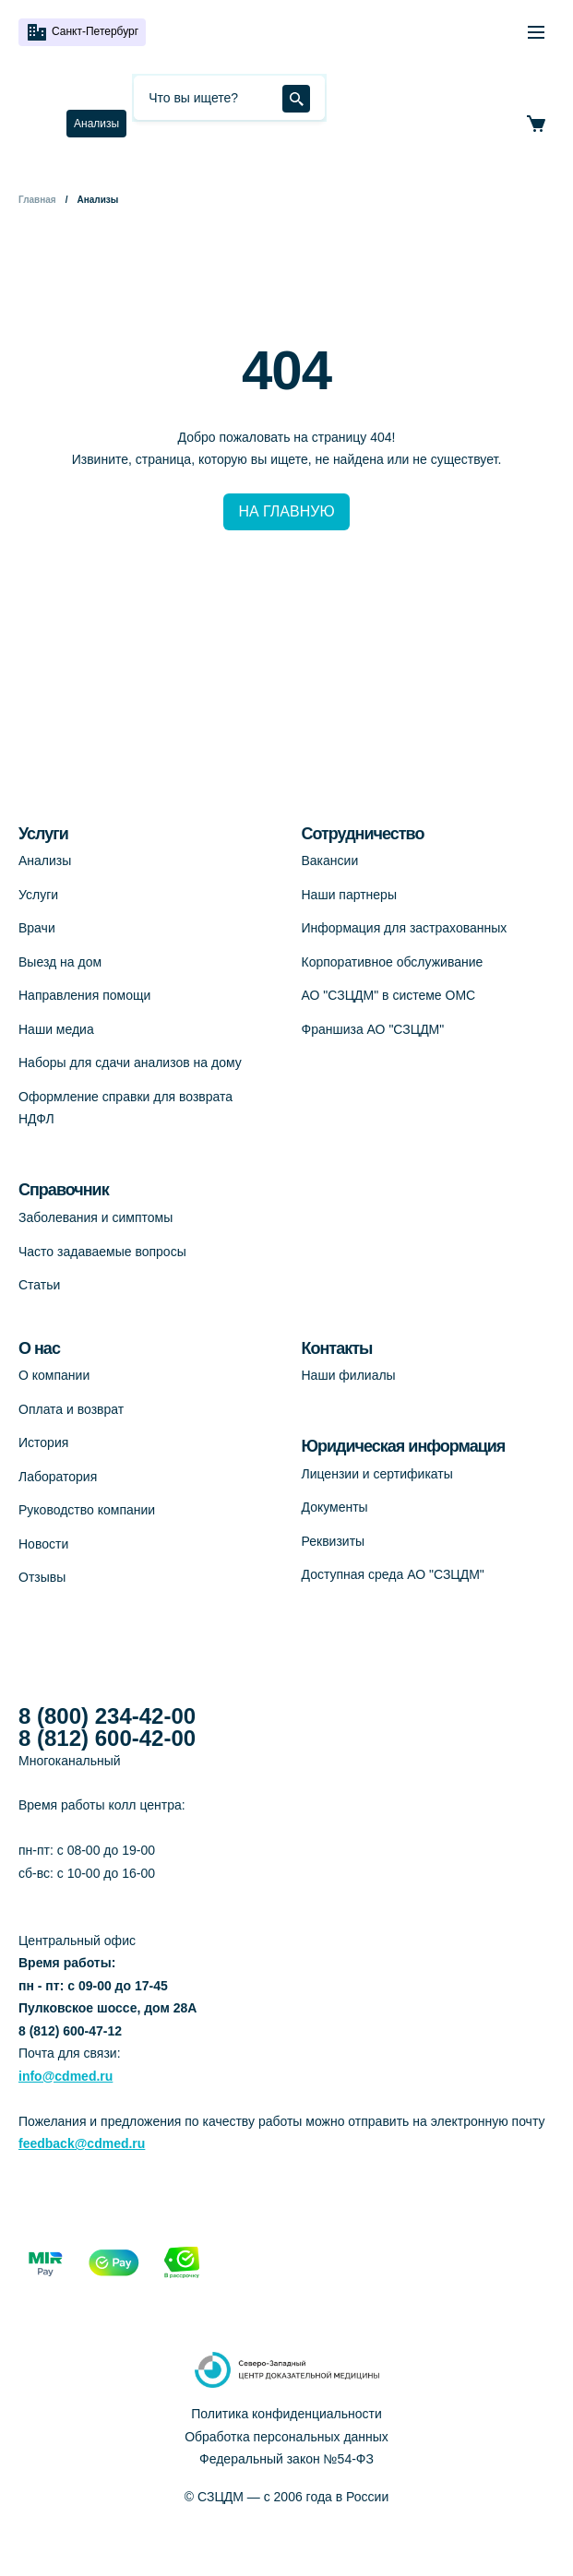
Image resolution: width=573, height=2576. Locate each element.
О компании (54, 1375)
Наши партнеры (349, 894)
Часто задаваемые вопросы (102, 1251)
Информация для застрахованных (404, 927)
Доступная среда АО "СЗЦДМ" (393, 1574)
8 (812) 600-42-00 (107, 1738)
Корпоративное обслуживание (392, 962)
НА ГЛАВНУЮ (286, 511)
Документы (335, 1507)
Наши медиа (56, 1029)
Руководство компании (86, 1509)
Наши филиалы (349, 1375)
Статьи (39, 1284)
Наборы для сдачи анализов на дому (130, 1062)
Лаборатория (57, 1476)
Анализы (96, 123)
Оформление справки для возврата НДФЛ (125, 1108)
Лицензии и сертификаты (377, 1473)
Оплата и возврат (71, 1409)
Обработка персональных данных (286, 2436)
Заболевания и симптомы (95, 1217)
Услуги (38, 894)
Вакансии (330, 860)
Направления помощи (84, 995)
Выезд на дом (59, 962)
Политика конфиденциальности (286, 2413)
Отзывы (42, 1577)
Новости (43, 1544)
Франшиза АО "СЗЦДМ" (373, 1029)
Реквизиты (333, 1541)
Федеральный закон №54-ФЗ (286, 2458)
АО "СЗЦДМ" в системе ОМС (389, 995)
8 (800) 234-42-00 (107, 1716)
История (43, 1442)
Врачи (36, 927)
